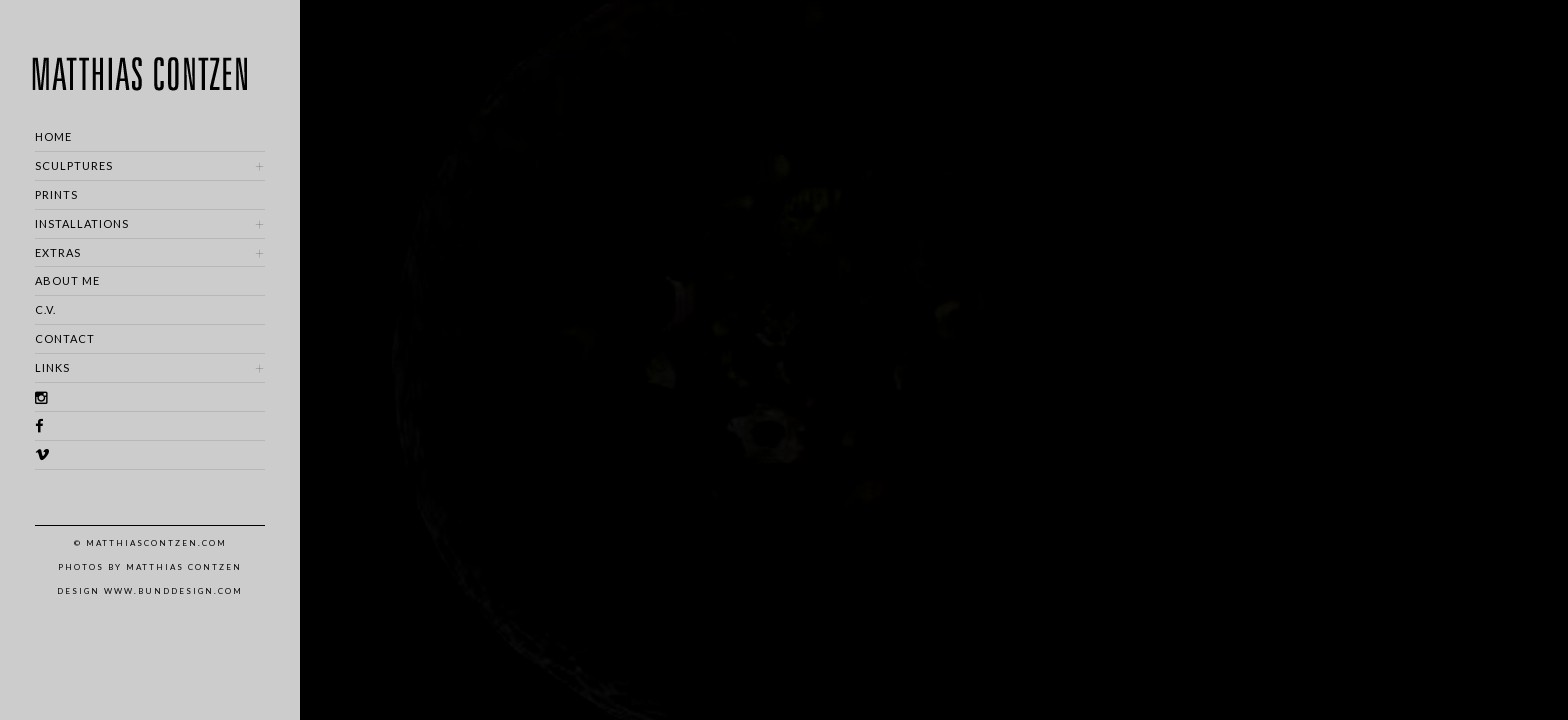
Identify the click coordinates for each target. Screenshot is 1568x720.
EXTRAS (58, 252)
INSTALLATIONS (82, 223)
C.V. (45, 309)
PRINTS (56, 194)
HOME (53, 136)
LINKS (52, 367)
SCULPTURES (74, 165)
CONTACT (65, 338)
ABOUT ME (67, 280)
